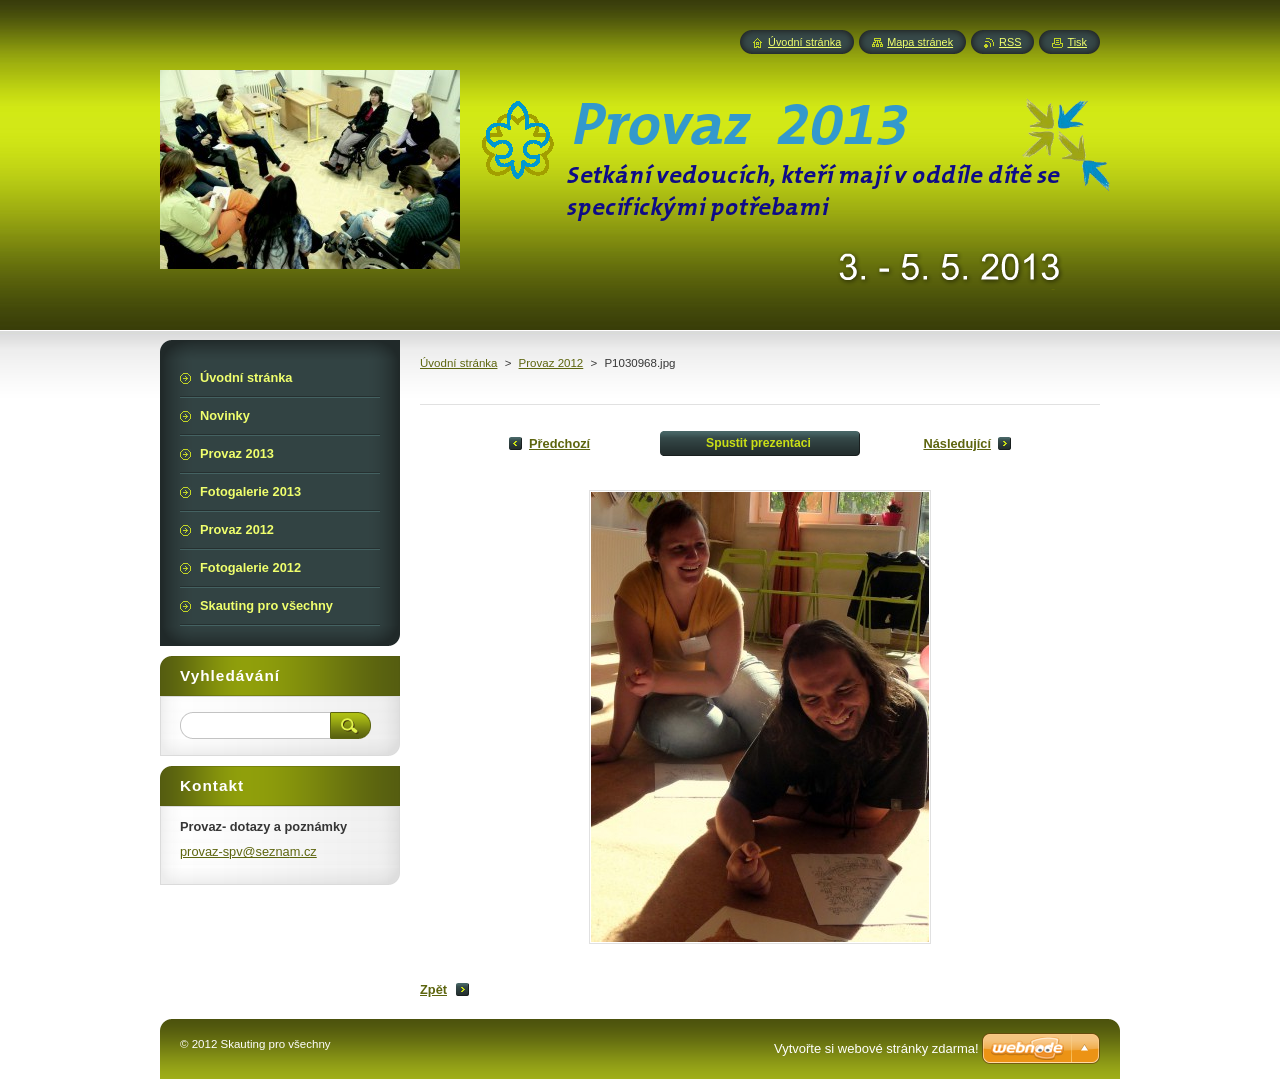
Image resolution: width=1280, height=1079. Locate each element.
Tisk (1077, 42)
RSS (1010, 42)
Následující (957, 443)
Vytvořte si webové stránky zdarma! (876, 1048)
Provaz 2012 (551, 363)
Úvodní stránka (458, 363)
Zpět (433, 989)
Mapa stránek (920, 42)
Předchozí (559, 443)
